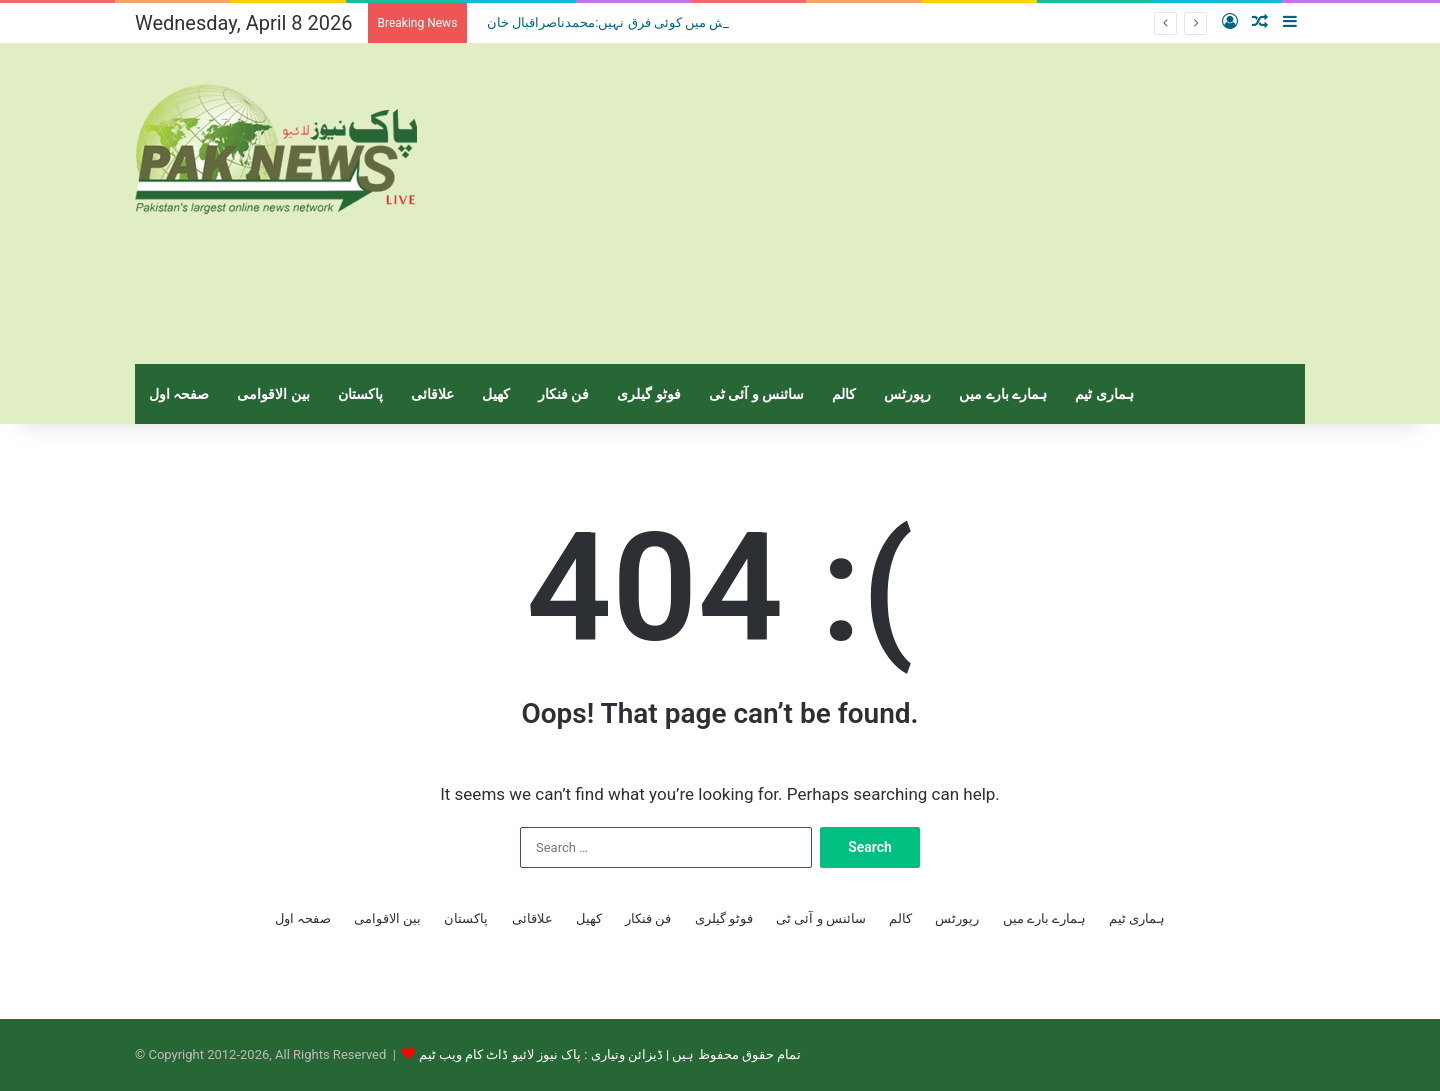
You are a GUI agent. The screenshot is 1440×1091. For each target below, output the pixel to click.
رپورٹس (907, 394)
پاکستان (360, 394)
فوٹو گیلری (648, 394)
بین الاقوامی (273, 394)
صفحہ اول (179, 394)
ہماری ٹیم (1104, 394)
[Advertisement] (920, 204)
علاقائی (432, 394)
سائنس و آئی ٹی (756, 394)
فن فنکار (563, 394)
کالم (844, 394)
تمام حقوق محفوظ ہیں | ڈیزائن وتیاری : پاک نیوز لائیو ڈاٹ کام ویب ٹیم (610, 1054)
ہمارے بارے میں (1003, 394)
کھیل (496, 394)
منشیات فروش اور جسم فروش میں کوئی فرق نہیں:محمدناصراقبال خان (678, 22)
